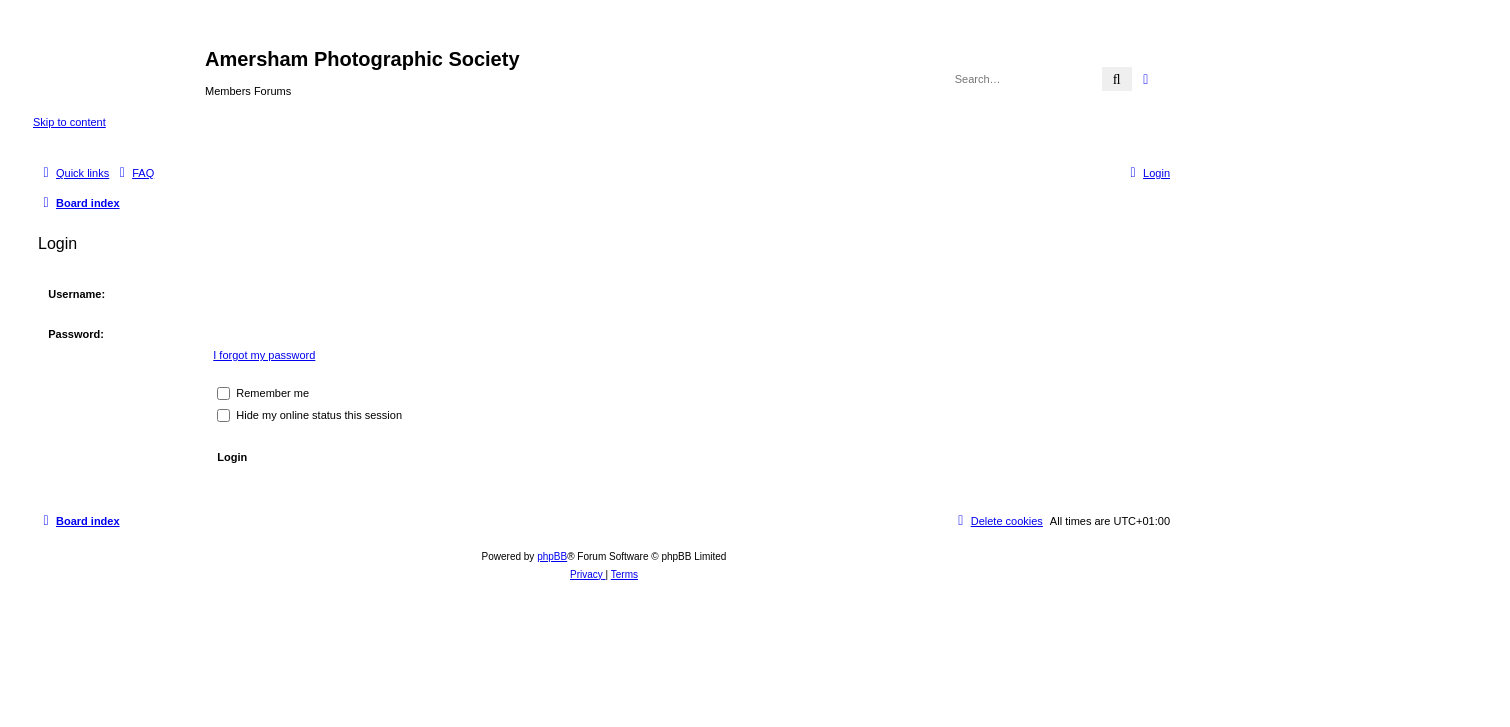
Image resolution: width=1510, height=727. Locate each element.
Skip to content (69, 122)
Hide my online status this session (309, 415)
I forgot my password (264, 355)
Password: (76, 334)
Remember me (263, 393)
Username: (76, 294)
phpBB (552, 556)
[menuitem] (134, 173)
